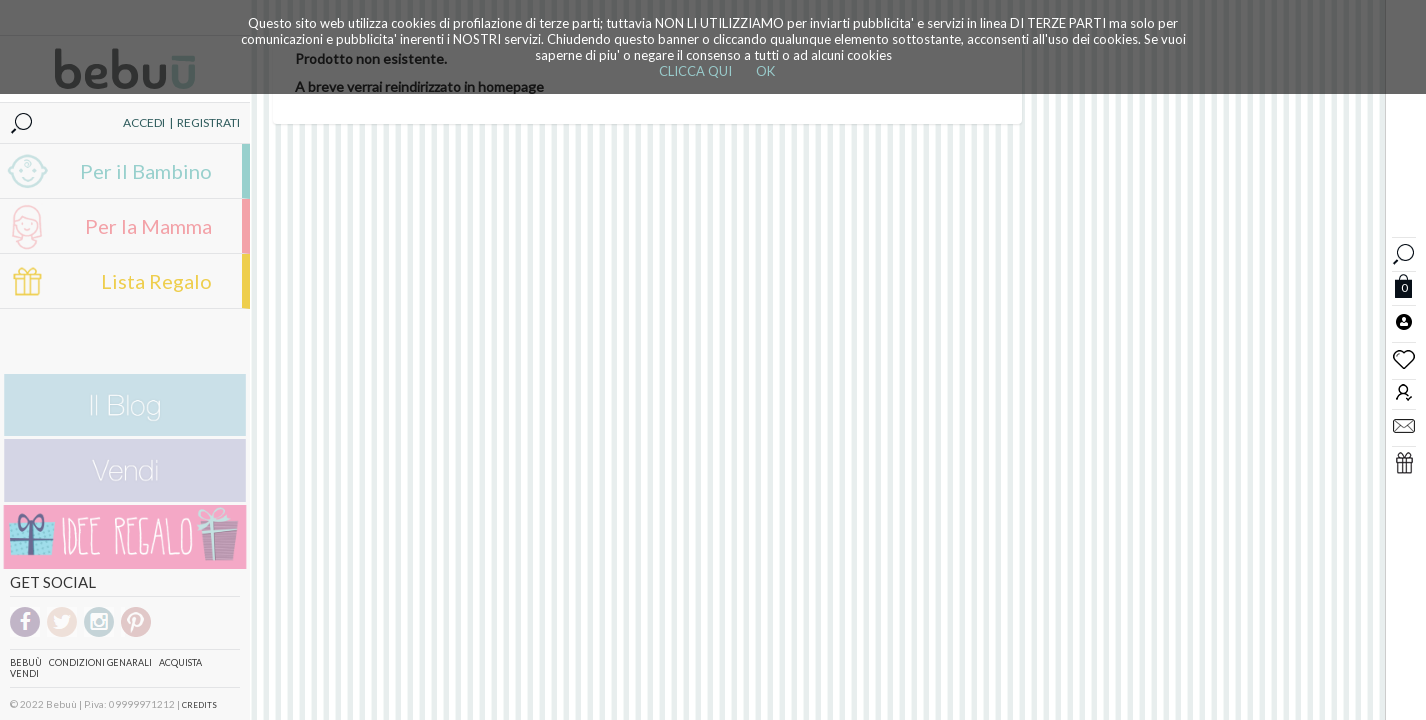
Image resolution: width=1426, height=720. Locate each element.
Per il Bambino (146, 171)
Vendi (24, 673)
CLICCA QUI (695, 71)
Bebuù (26, 662)
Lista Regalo (156, 281)
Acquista (180, 662)
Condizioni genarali (100, 662)
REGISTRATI (208, 122)
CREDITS (199, 705)
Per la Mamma (148, 226)
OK (765, 71)
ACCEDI (144, 122)
